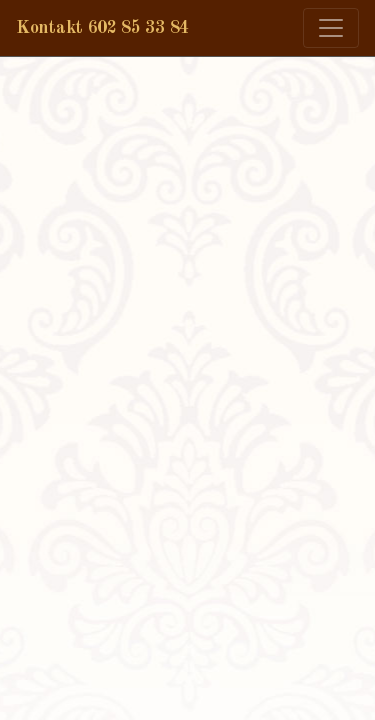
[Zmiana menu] (331, 28)
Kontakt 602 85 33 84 (102, 28)
